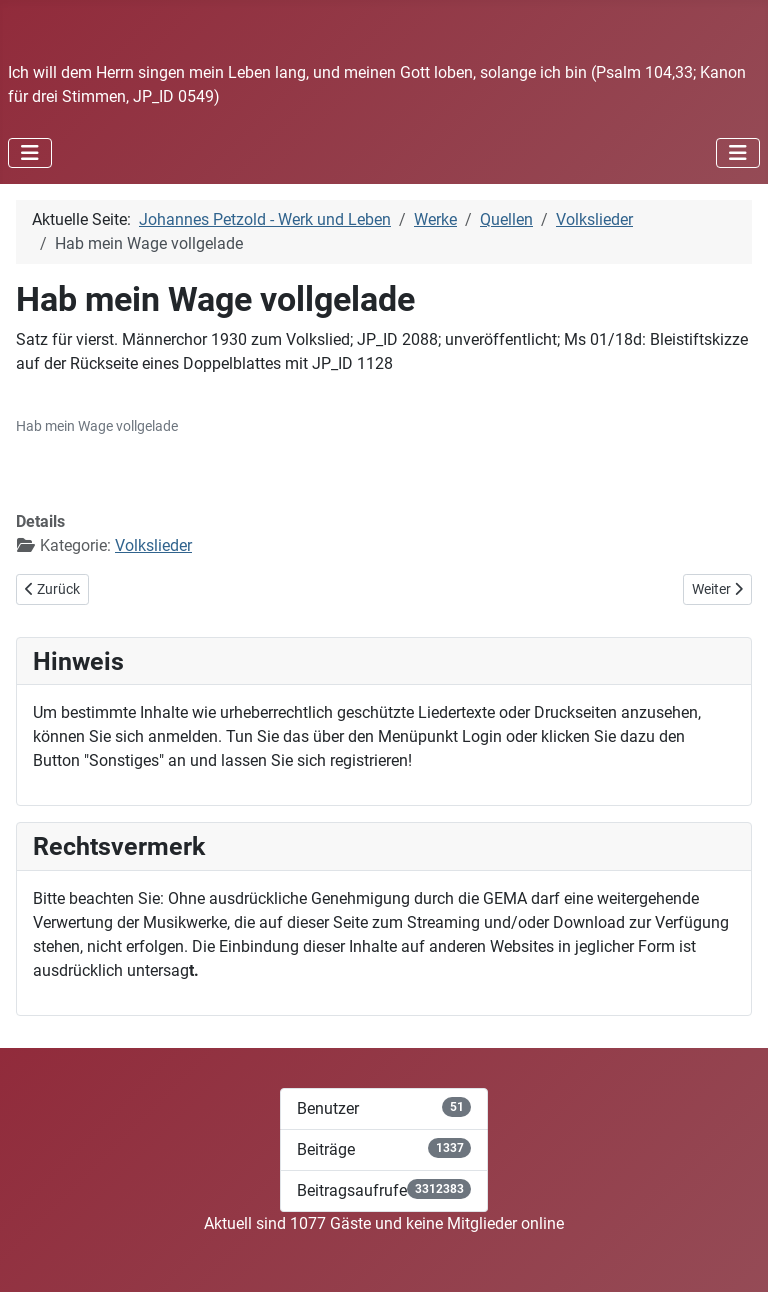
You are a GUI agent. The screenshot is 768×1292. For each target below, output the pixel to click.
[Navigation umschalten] (30, 153)
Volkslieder (153, 545)
